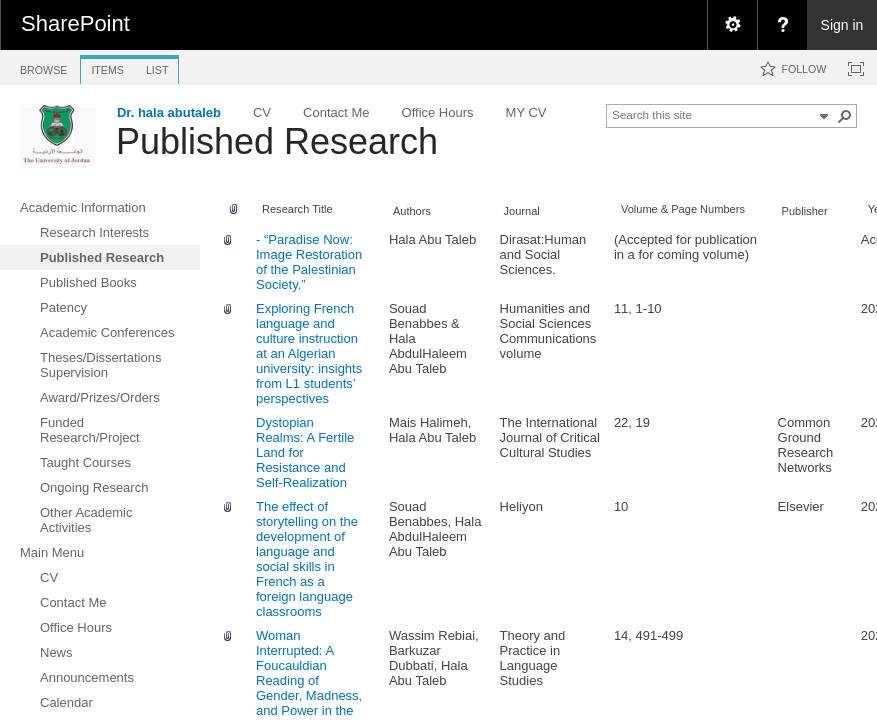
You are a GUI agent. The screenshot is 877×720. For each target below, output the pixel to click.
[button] (845, 116)
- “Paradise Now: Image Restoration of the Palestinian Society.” (309, 262)
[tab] (43, 66)
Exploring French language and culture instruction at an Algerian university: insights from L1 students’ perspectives (309, 353)
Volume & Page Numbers (683, 209)
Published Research (277, 141)
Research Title (297, 209)
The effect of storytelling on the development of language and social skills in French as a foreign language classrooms (307, 559)
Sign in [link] (842, 25)
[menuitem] (732, 25)
